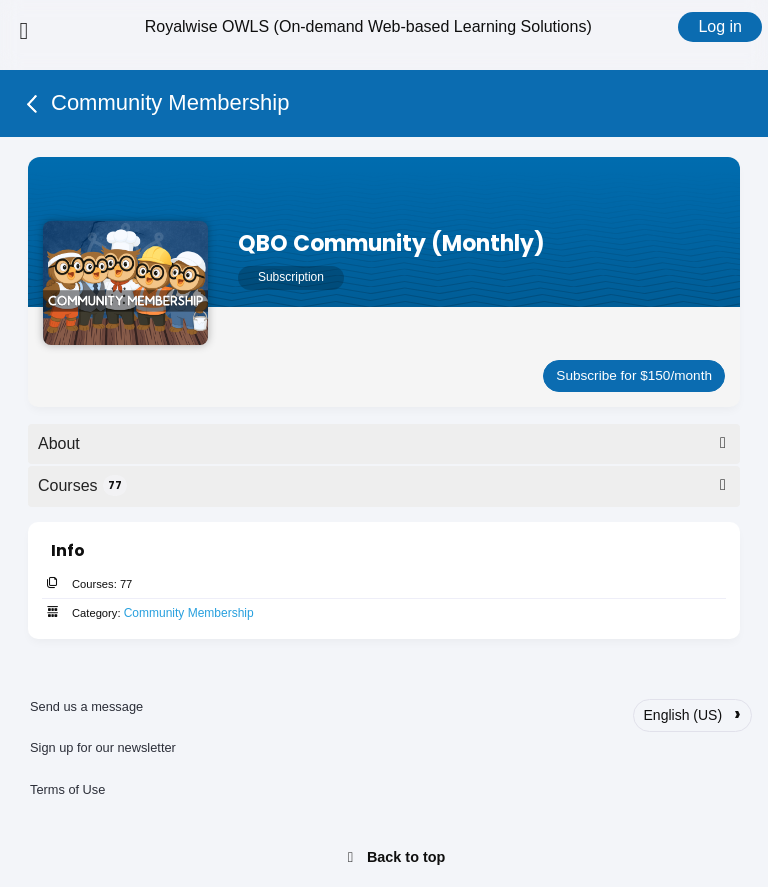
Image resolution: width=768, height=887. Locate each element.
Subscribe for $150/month (634, 375)
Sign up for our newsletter (103, 747)
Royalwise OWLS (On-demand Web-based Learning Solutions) (368, 26)
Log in (720, 26)
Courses (385, 485)
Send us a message (86, 706)
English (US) (692, 713)
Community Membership (189, 613)
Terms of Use (67, 789)
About (385, 443)
